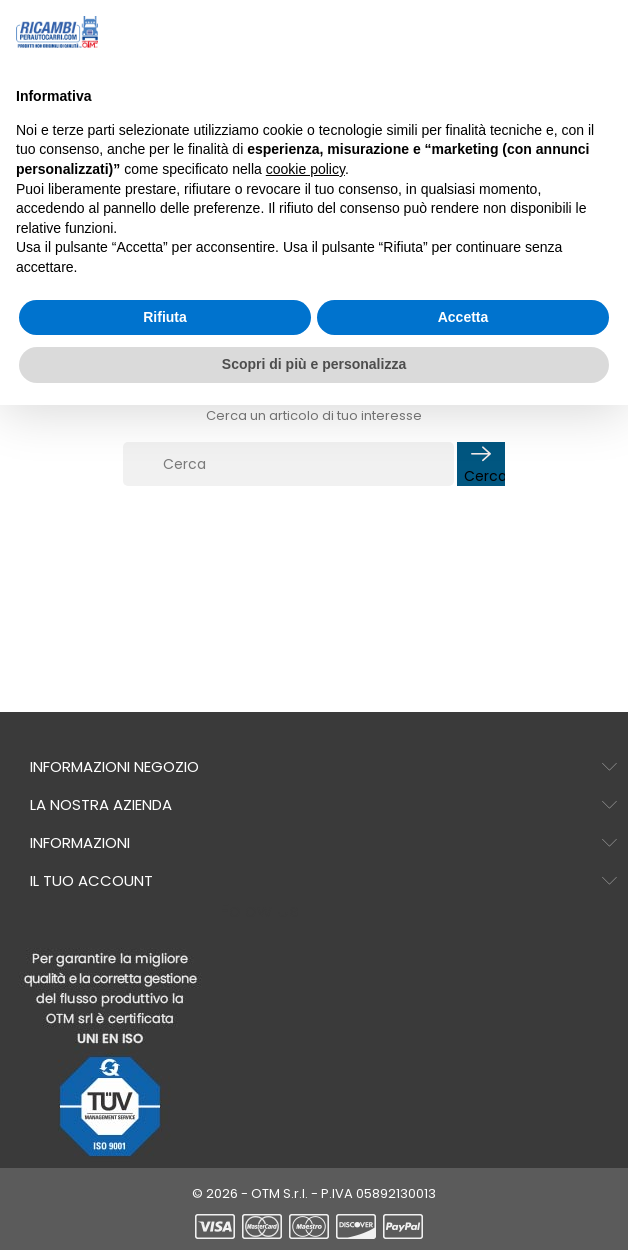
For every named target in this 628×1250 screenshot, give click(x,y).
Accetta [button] (463, 317)
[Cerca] (288, 464)
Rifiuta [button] (165, 317)
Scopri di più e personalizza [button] (314, 364)
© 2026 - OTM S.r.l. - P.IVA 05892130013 (314, 1193)
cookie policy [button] (305, 169)
